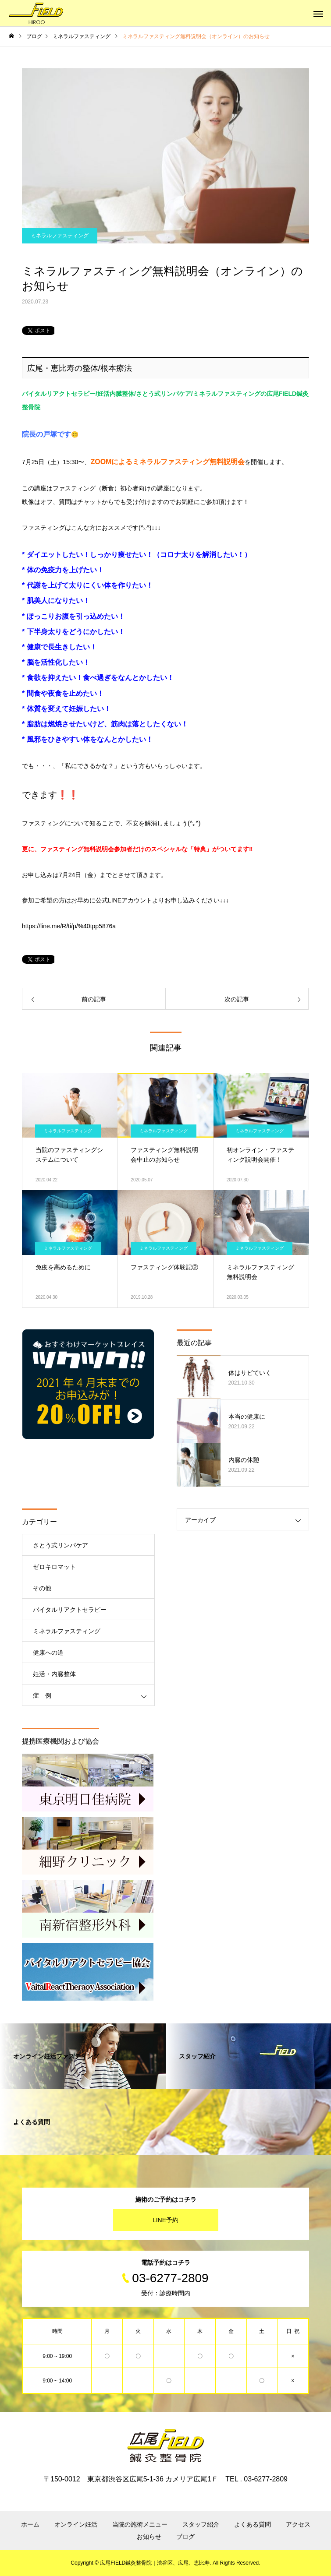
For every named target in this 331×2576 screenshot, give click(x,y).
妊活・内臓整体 (54, 1673)
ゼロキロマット (54, 1566)
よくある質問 (252, 2524)
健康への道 (48, 1652)
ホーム (30, 2524)
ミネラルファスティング (60, 236)
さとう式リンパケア (60, 1545)
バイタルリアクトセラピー (70, 1609)
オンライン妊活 (75, 2524)
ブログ (185, 2536)
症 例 (42, 1695)
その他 (42, 1588)
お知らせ (149, 2536)
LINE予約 (165, 2220)
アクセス (298, 2524)
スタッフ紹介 (200, 2524)
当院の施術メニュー (139, 2524)
